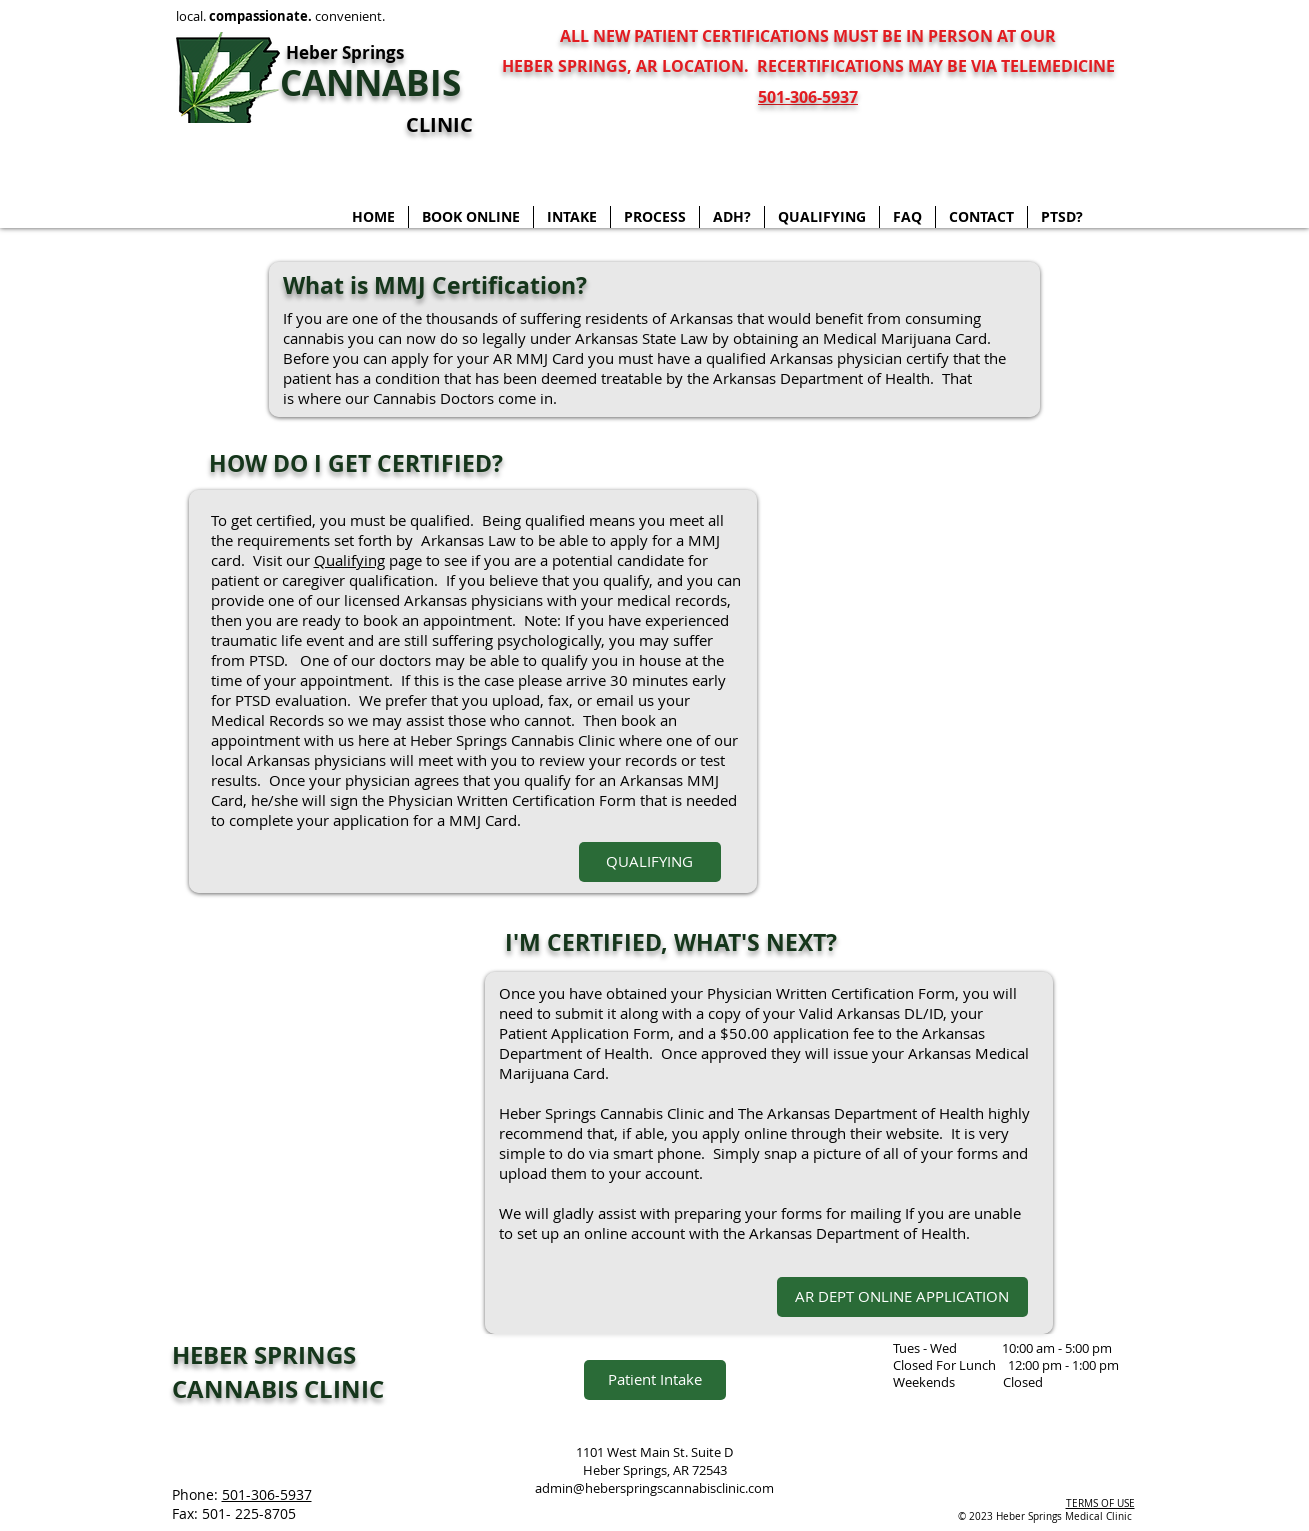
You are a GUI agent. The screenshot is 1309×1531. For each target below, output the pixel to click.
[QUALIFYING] (650, 862)
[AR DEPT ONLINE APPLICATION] (902, 1297)
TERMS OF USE (1100, 1503)
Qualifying (349, 560)
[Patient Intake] (655, 1380)
